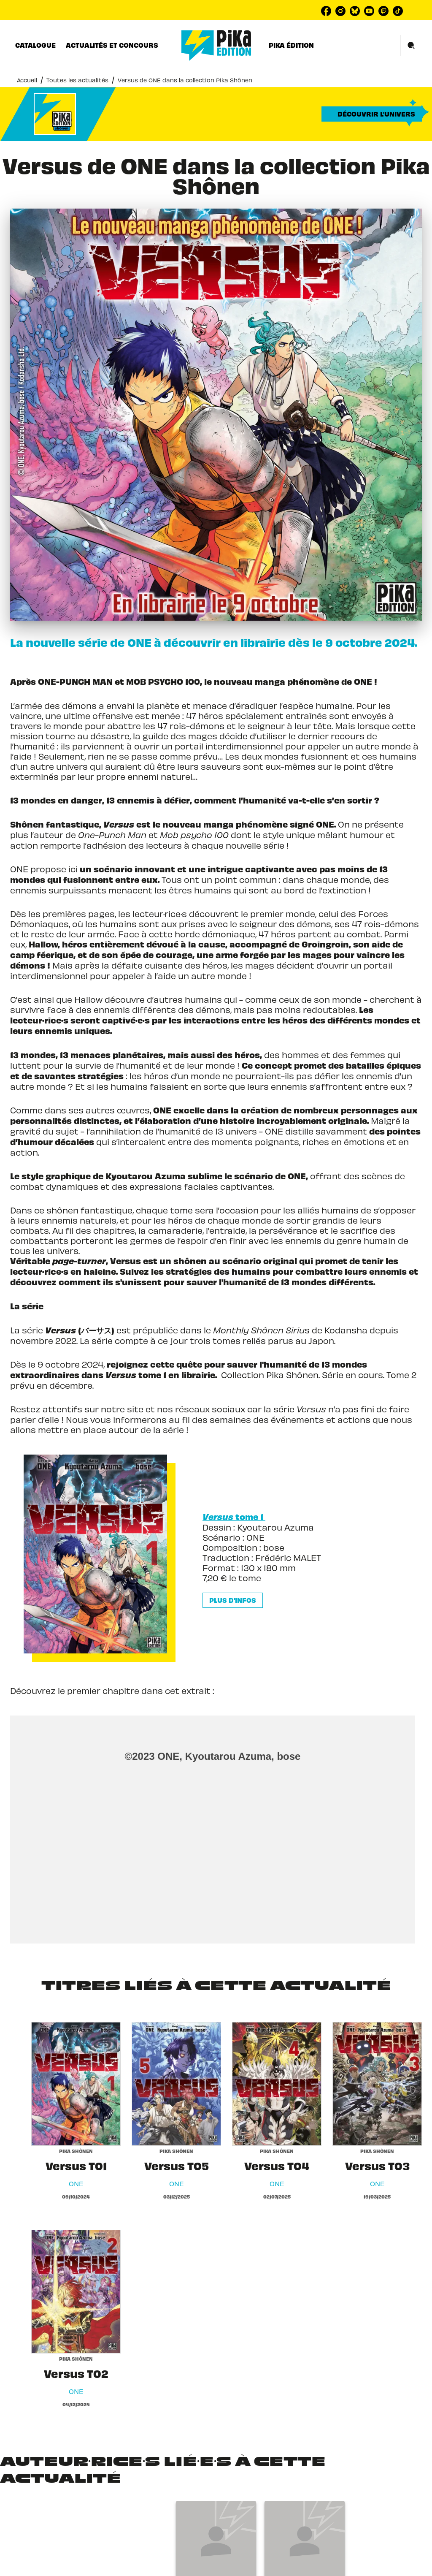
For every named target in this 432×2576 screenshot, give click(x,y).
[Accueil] (216, 45)
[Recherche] (411, 45)
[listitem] (326, 11)
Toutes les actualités (77, 80)
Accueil (27, 80)
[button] (371, 114)
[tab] (35, 45)
